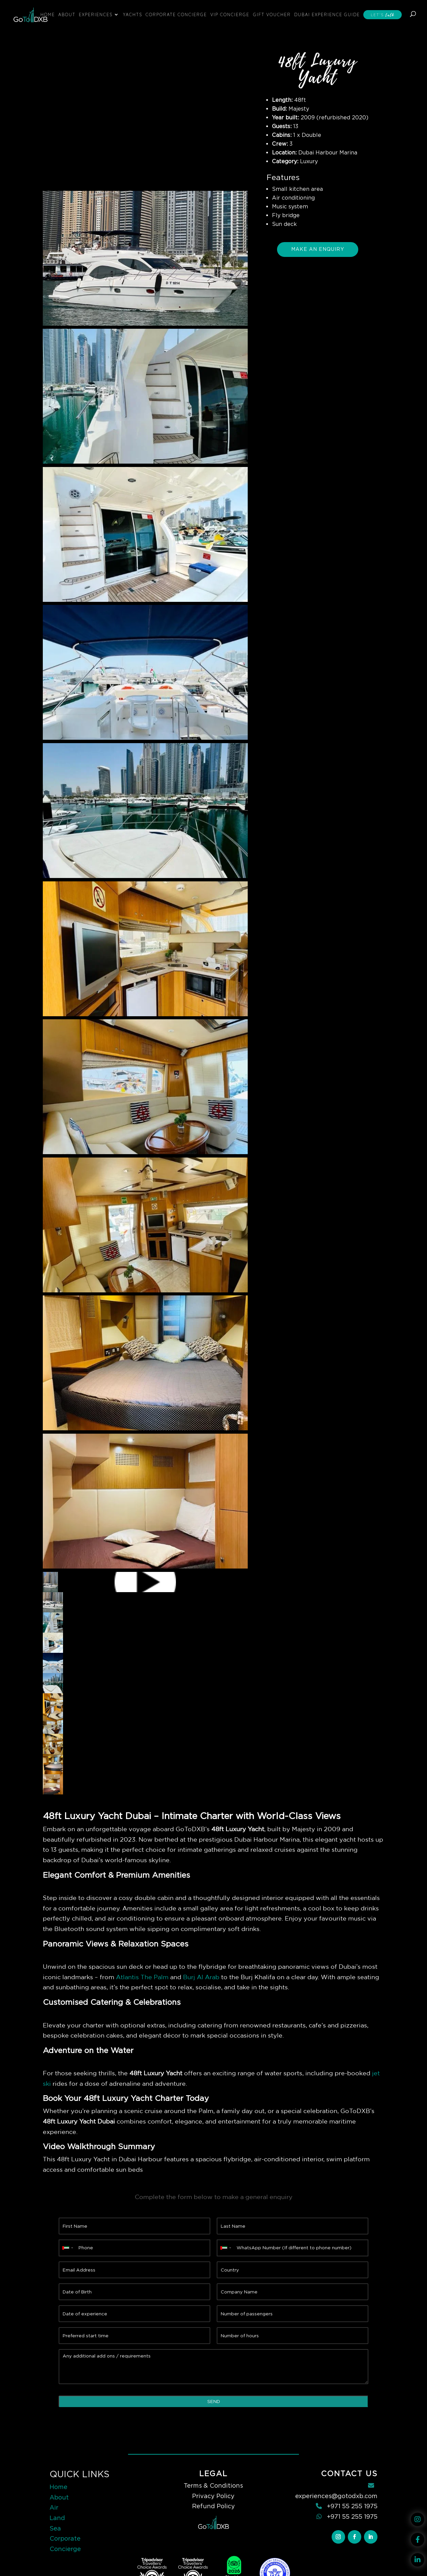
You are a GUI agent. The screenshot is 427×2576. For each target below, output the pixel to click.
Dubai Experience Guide (327, 14)
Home (47, 14)
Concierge (65, 2548)
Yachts (132, 14)
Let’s (382, 15)
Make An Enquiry (317, 249)
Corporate (65, 2538)
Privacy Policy (213, 2495)
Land (57, 2517)
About (66, 14)
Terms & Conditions (213, 2485)
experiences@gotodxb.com (336, 2495)
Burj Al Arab (201, 1976)
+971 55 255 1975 (352, 2506)
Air (54, 2507)
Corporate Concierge (176, 14)
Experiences (96, 14)
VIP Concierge (229, 14)
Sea (55, 2528)
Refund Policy (213, 2506)
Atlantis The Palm (142, 1976)
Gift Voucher (272, 14)
